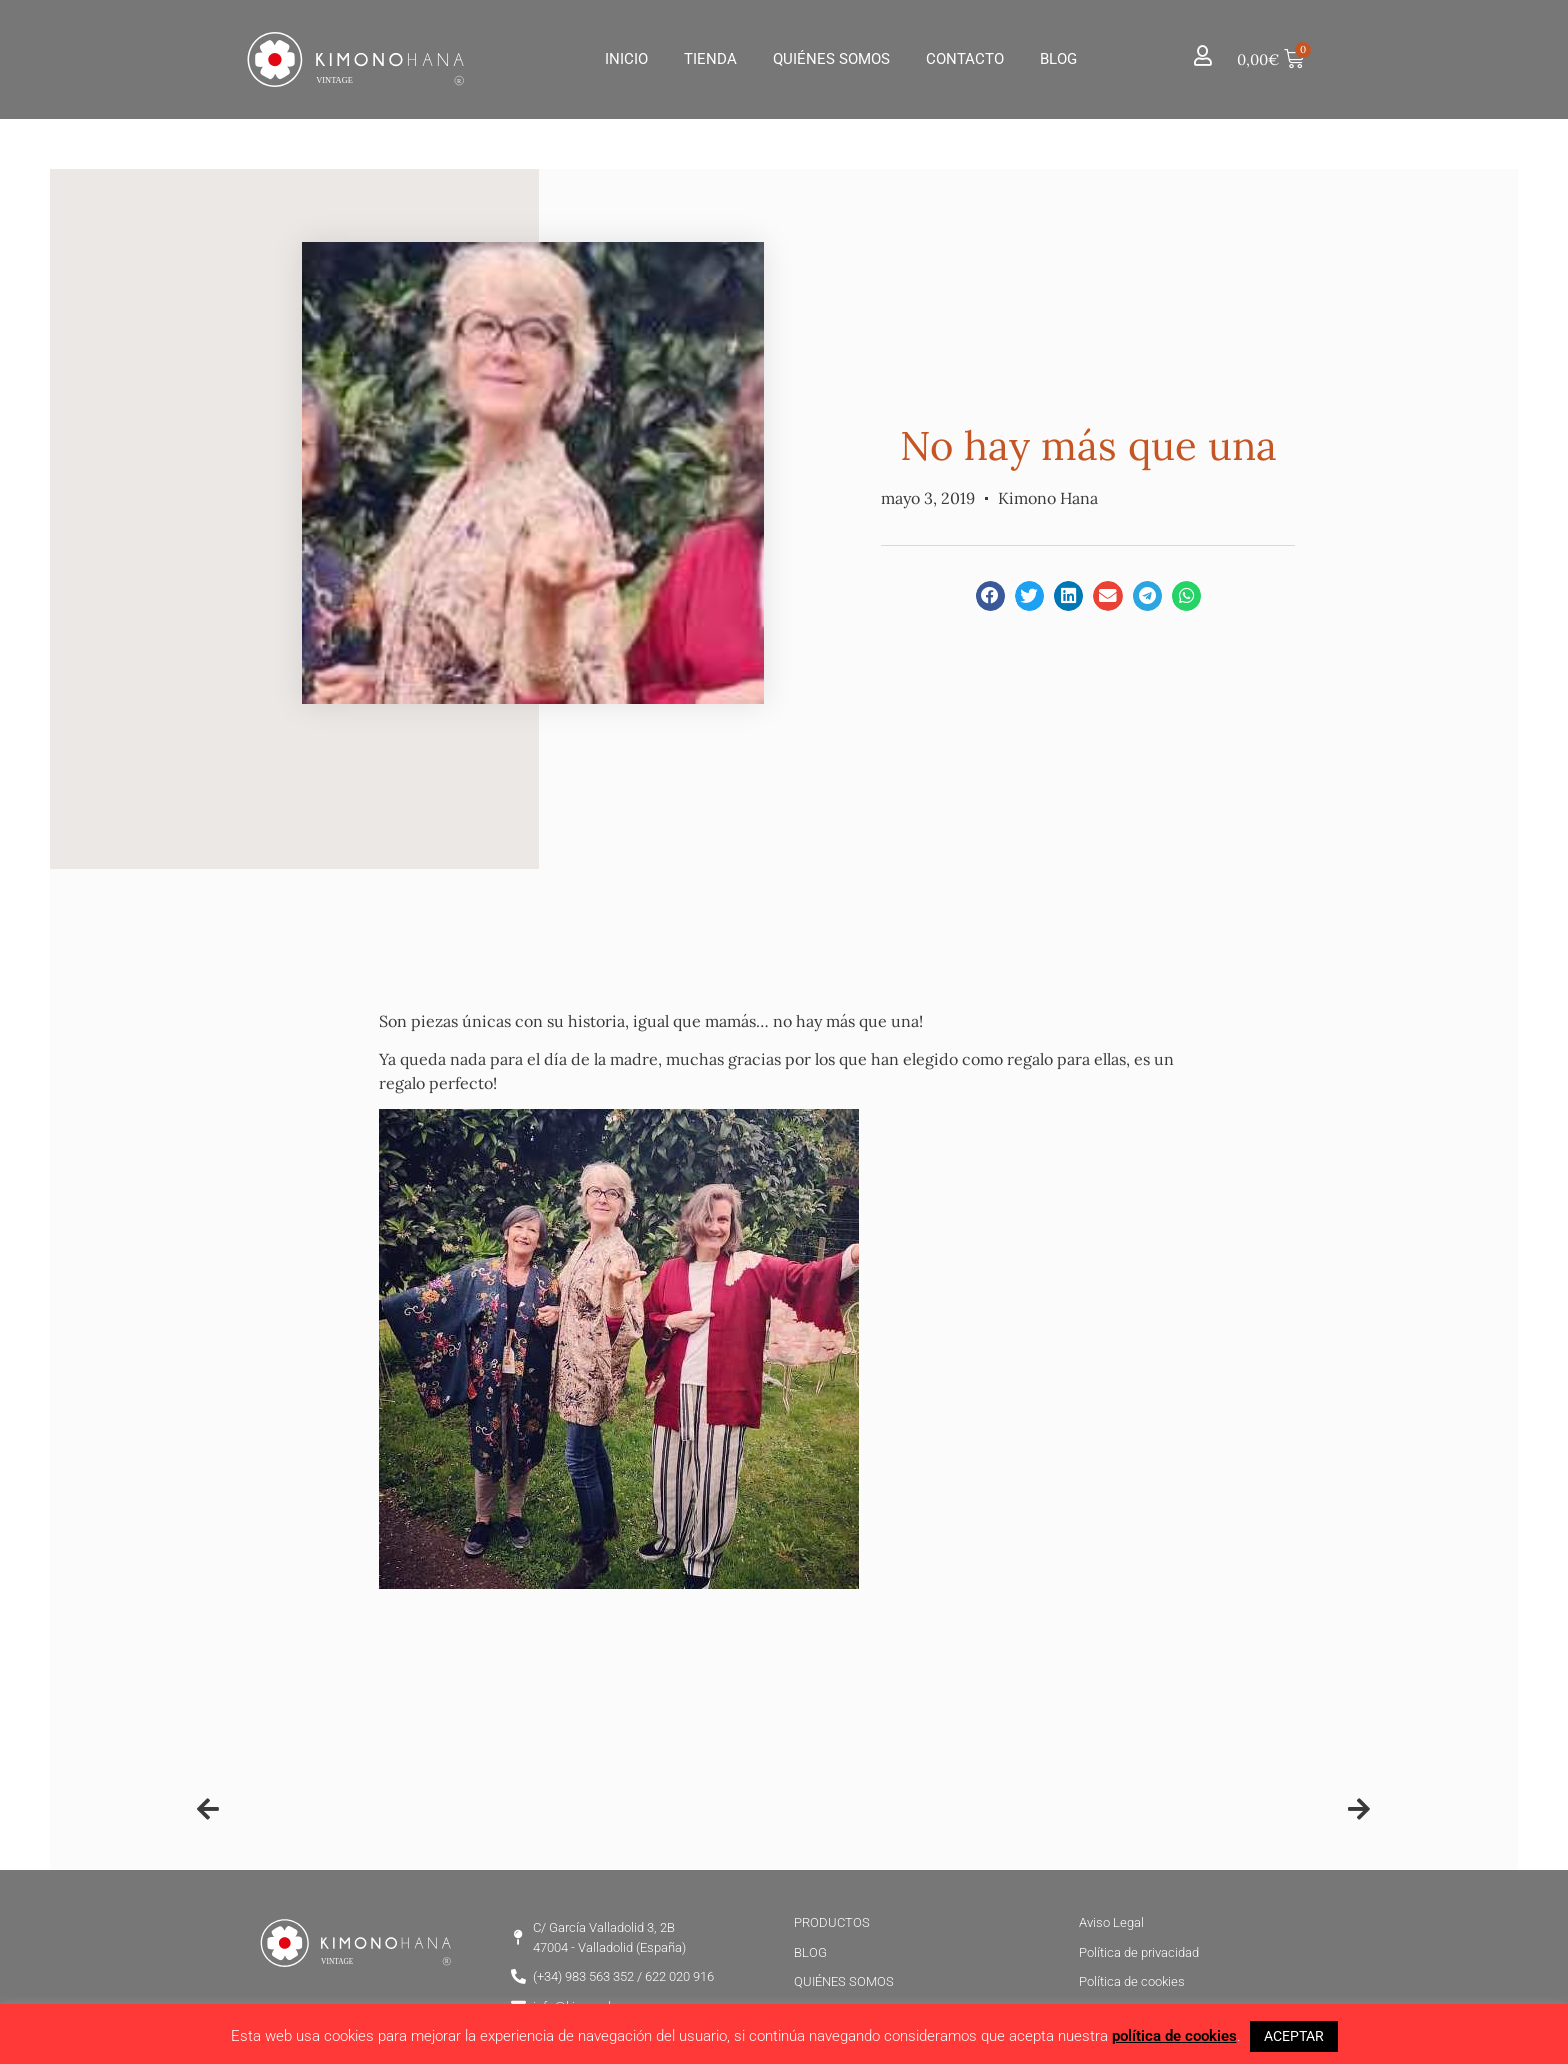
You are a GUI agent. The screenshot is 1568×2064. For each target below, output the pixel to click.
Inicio (626, 59)
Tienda (710, 59)
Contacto (965, 59)
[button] (990, 595)
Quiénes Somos (831, 59)
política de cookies (1174, 2036)
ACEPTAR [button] (1294, 2036)
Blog (1058, 59)
